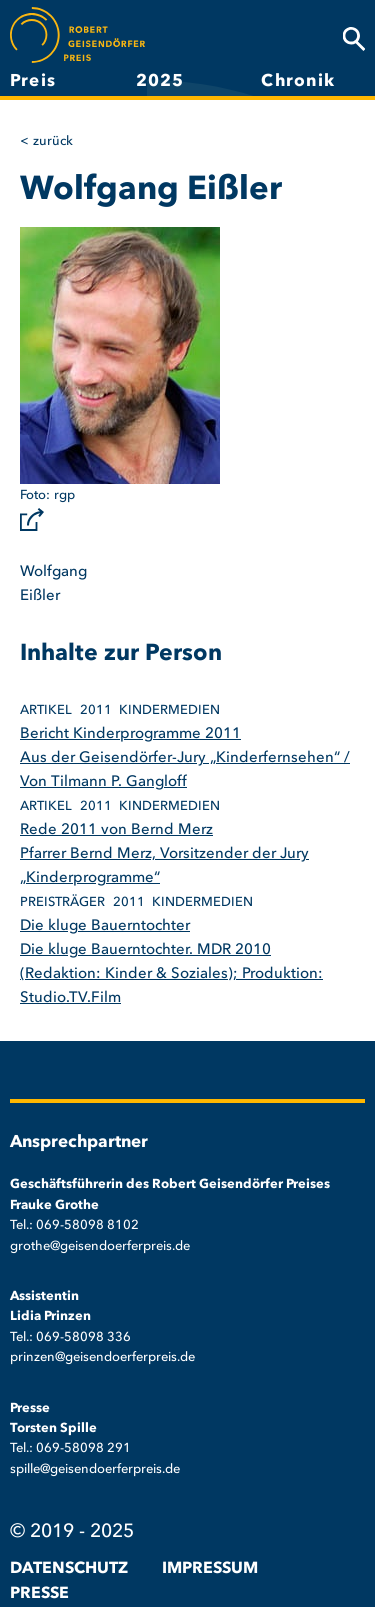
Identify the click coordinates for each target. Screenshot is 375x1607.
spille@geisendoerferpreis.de (95, 1469)
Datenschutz (69, 1569)
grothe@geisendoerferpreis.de (100, 1246)
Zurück (53, 141)
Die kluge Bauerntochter (105, 926)
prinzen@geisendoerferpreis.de (102, 1357)
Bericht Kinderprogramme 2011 (130, 734)
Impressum (210, 1569)
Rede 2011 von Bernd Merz (116, 830)
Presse (39, 1594)
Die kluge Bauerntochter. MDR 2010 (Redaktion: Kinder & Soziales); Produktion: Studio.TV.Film (171, 974)
